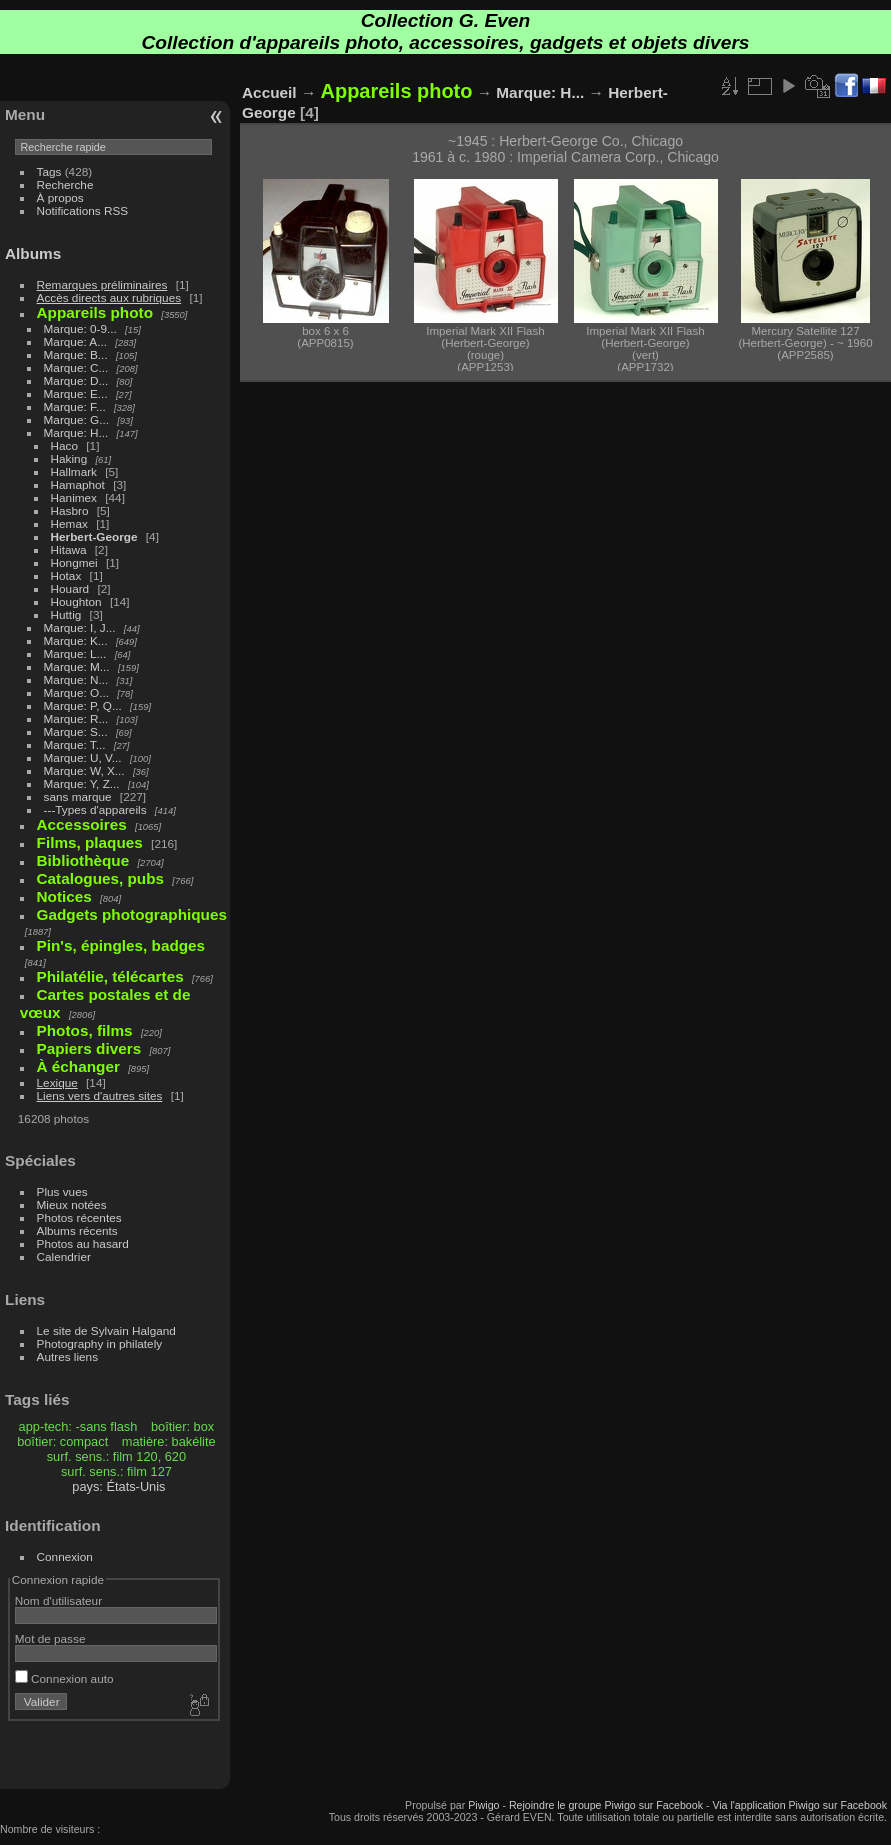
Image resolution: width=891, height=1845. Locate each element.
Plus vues (62, 1191)
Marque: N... (76, 679)
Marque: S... (76, 731)
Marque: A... (75, 341)
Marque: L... (75, 653)
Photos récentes (79, 1217)
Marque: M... (77, 666)
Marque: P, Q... (83, 705)
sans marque (78, 796)
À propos (60, 197)
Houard (70, 588)
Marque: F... (75, 406)
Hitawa (69, 549)
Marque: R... (76, 718)
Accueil (269, 92)
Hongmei (74, 562)
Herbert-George (94, 536)
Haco (64, 445)
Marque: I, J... (80, 627)
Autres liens (67, 1356)
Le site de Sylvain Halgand (106, 1330)
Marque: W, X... (84, 770)
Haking (69, 458)
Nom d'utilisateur (58, 1600)
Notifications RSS (83, 210)
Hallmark (74, 471)
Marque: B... (76, 354)
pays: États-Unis (118, 1486)
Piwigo (483, 1805)
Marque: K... (76, 640)
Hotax (66, 575)
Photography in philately (100, 1343)
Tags (49, 171)
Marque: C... (76, 367)
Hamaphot (78, 484)
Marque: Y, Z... (82, 783)
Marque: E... (76, 393)
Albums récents (77, 1230)
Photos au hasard (83, 1243)
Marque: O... (76, 692)
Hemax (69, 523)
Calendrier (64, 1256)
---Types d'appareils (95, 809)
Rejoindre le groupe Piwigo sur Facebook (606, 1805)
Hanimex (74, 497)
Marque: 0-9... (80, 328)
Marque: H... (76, 432)
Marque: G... (76, 419)
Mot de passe (50, 1638)
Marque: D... (76, 380)
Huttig (66, 614)
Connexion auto (64, 1678)
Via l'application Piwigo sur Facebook (799, 1805)
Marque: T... (75, 744)
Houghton (76, 601)
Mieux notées (72, 1204)
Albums (33, 253)
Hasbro (70, 510)
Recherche (65, 184)
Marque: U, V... (83, 757)
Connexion (65, 1556)
